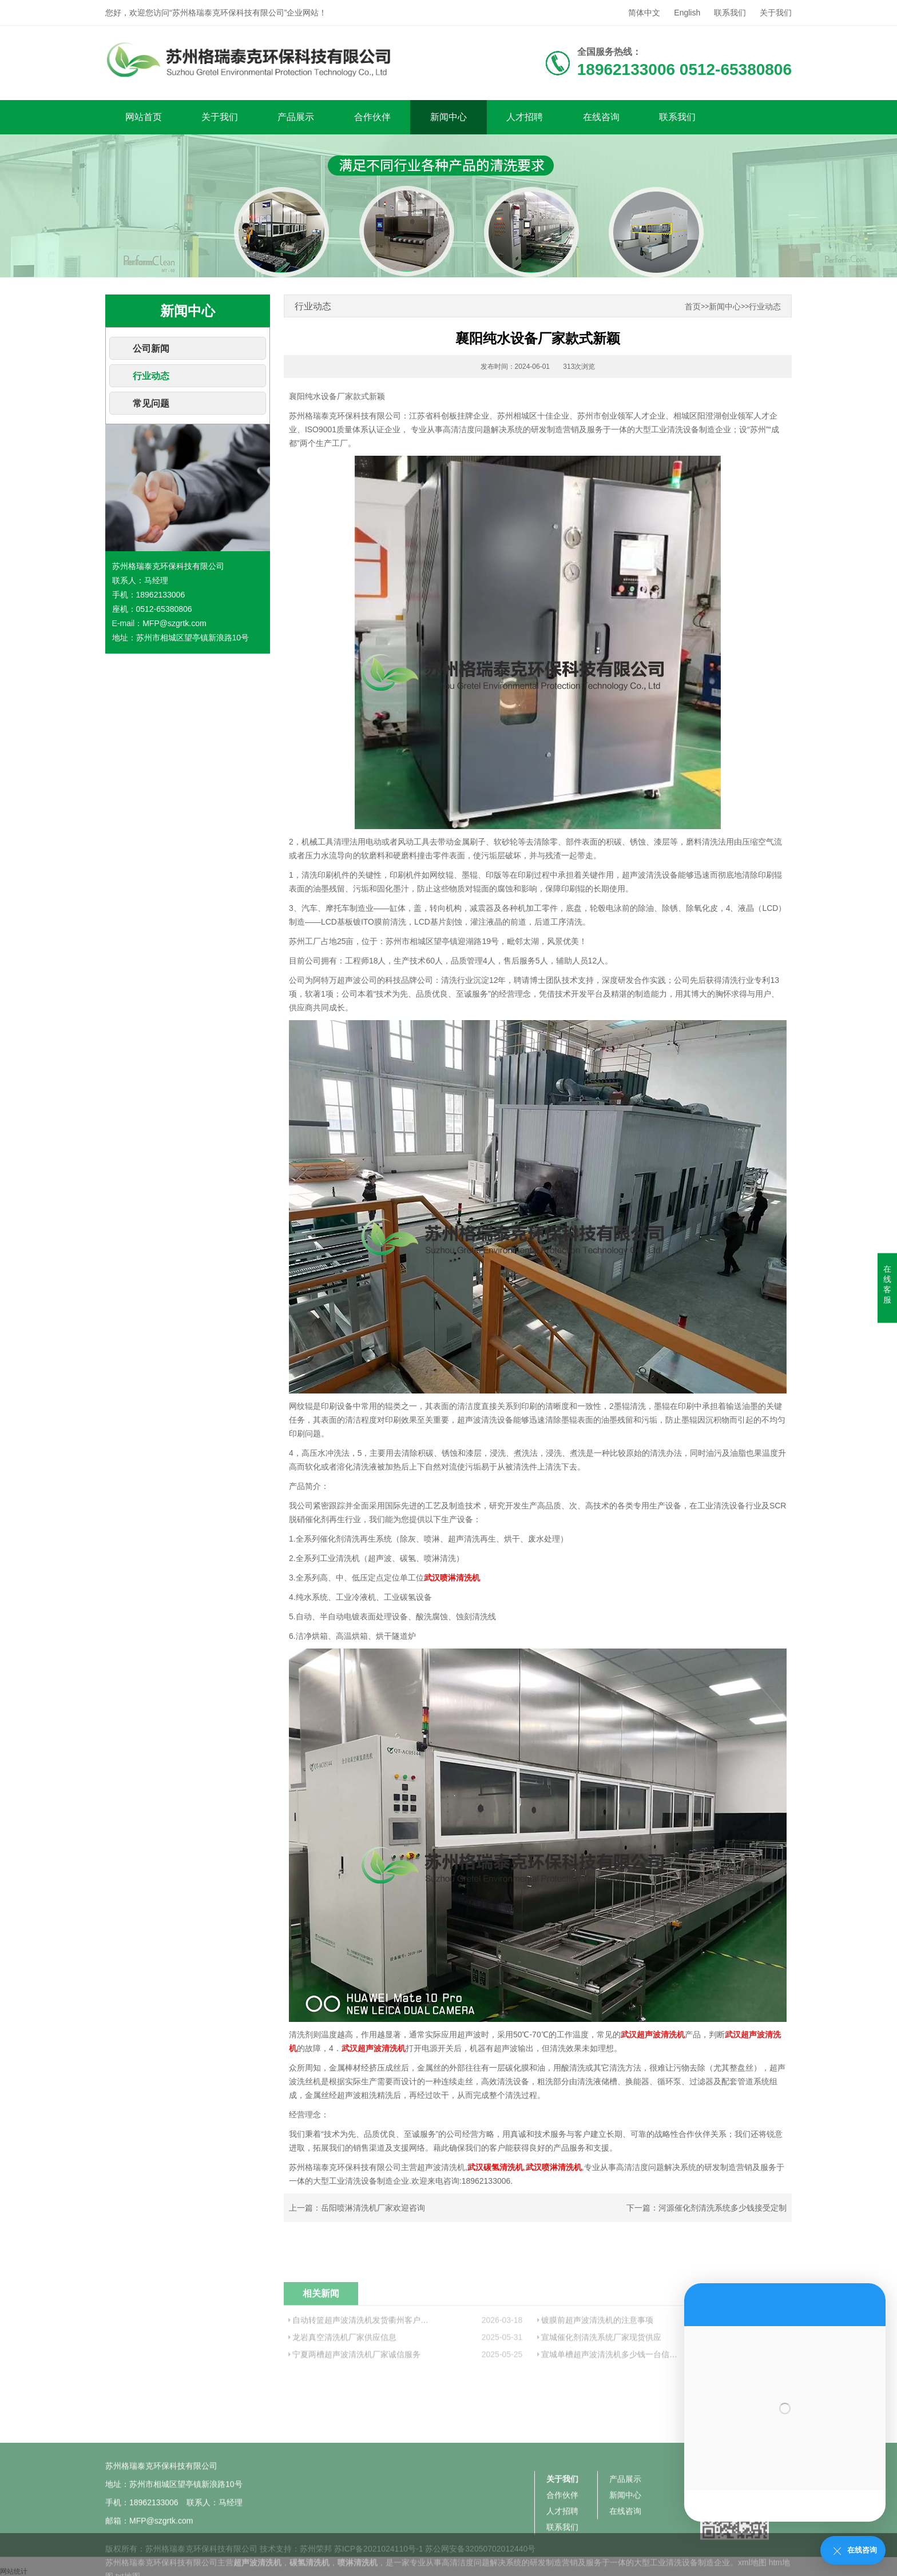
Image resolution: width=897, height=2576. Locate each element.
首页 (693, 306)
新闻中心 (448, 117)
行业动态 (151, 376)
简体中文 (644, 12)
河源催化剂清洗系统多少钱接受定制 (722, 2207)
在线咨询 (601, 117)
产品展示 (295, 117)
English (687, 12)
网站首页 (143, 117)
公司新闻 (151, 348)
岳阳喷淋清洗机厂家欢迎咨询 (373, 2207)
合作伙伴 (372, 117)
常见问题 (151, 403)
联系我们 (730, 12)
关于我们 (776, 12)
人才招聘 (524, 117)
